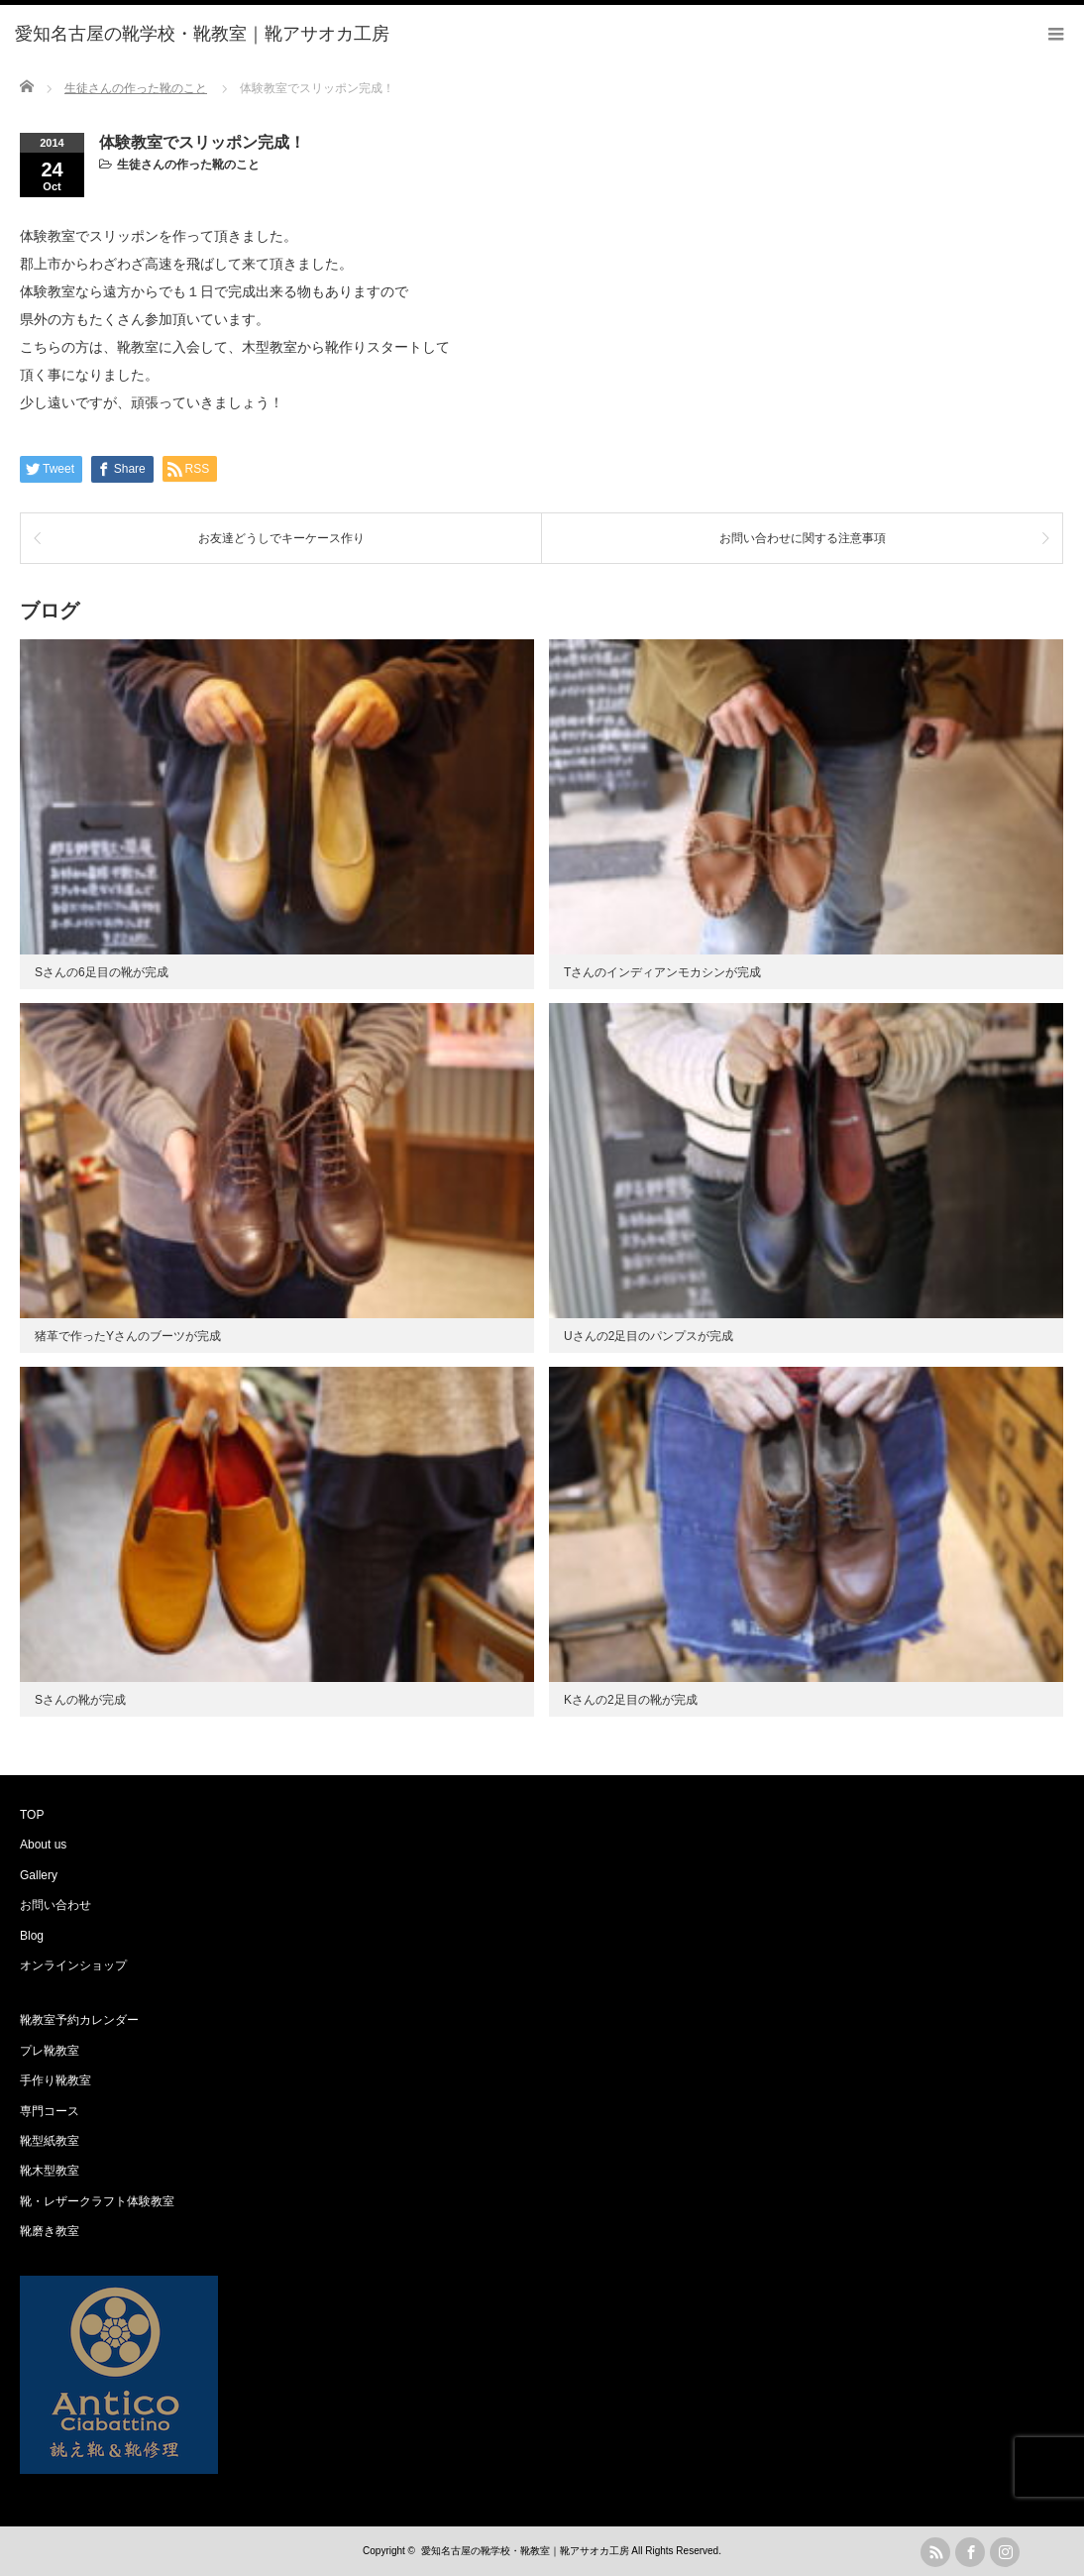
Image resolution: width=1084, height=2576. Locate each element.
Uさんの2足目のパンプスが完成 (648, 1336)
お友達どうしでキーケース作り (281, 538)
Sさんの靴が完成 (80, 1700)
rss (935, 2552)
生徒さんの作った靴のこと (188, 164)
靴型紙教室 (49, 2141)
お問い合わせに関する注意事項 (802, 538)
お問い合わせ (55, 1905)
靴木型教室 (49, 2171)
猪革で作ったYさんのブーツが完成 (128, 1336)
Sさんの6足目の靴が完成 (101, 972)
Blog (32, 1936)
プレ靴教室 (49, 2051)
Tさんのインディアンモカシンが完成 (662, 972)
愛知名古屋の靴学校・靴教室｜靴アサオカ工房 (525, 2550)
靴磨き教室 (49, 2231)
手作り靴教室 (55, 2080)
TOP (32, 1815)
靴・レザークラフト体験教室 (97, 2201)
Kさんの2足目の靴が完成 (631, 1700)
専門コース (49, 2111)
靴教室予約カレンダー (79, 2020)
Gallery (38, 1875)
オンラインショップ (73, 1965)
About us (43, 1844)
